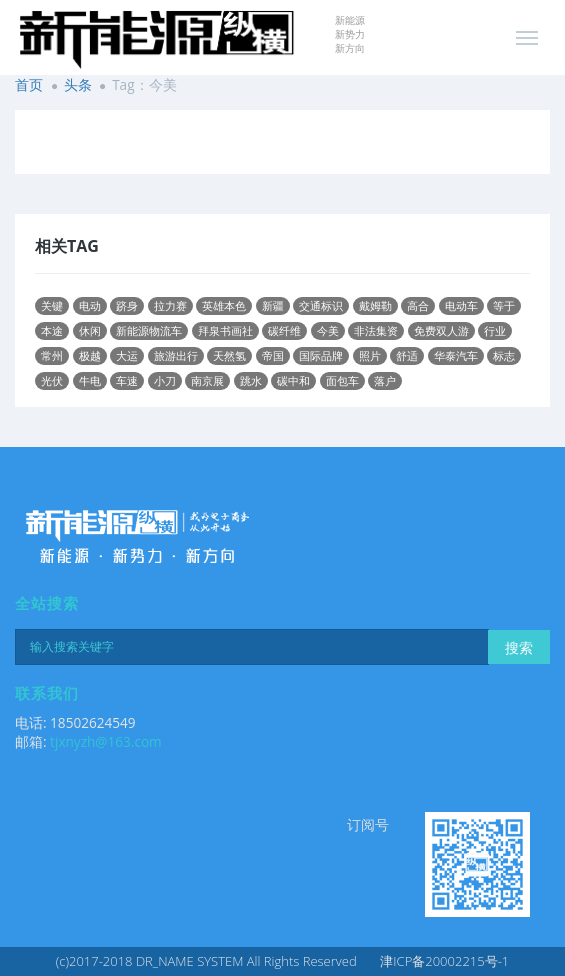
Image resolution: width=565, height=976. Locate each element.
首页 (29, 84)
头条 (78, 84)
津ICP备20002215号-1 (444, 961)
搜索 (519, 647)
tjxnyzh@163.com (106, 741)
